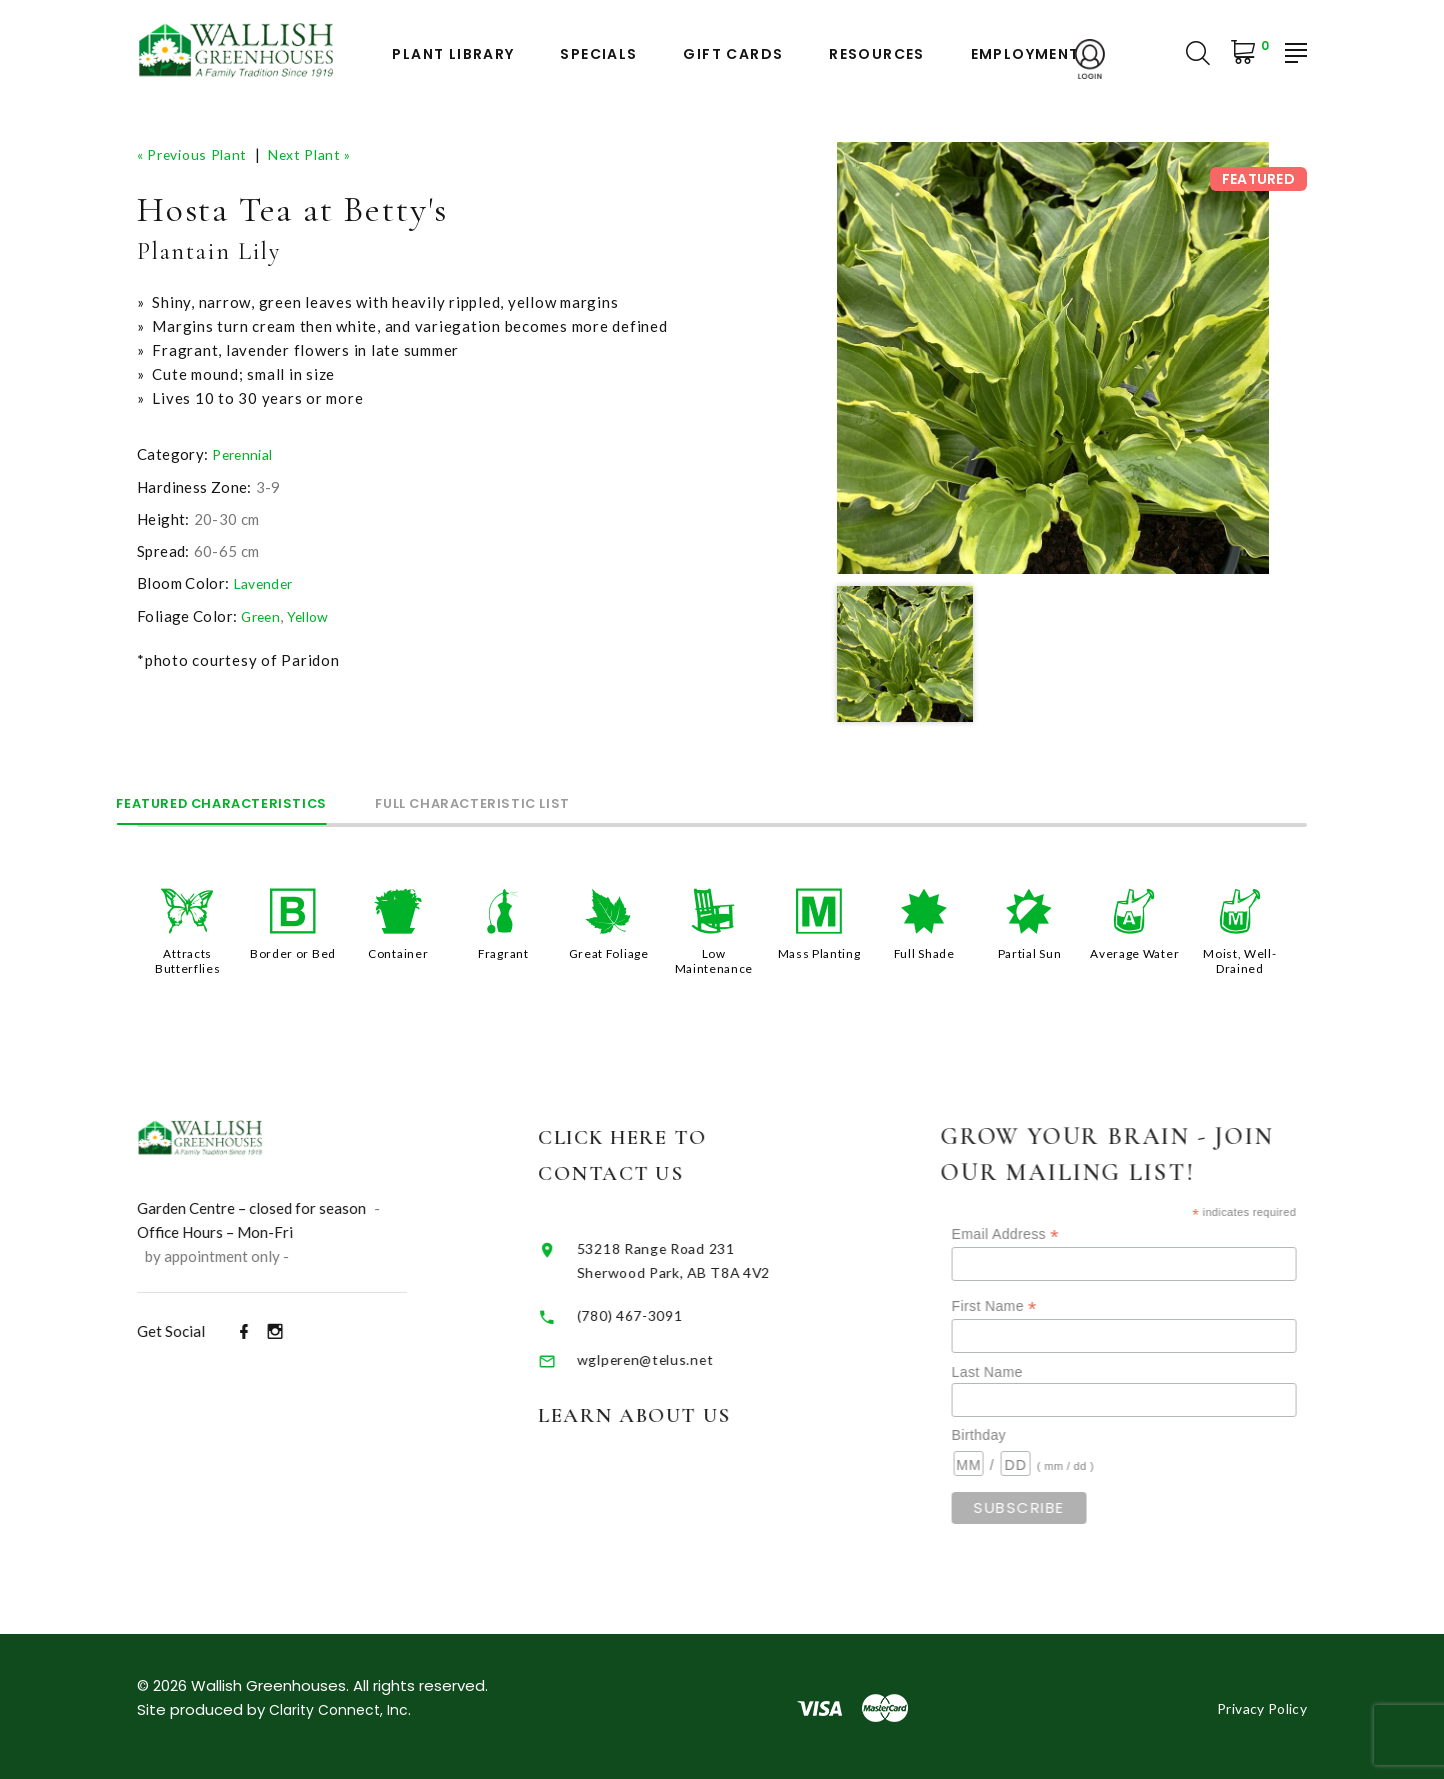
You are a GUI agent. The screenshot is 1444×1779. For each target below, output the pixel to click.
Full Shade (924, 952)
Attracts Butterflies (188, 959)
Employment (1025, 54)
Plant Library (453, 54)
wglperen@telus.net (685, 1355)
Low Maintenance (713, 959)
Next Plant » (324, 154)
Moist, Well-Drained (1240, 959)
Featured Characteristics (252, 800)
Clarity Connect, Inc (342, 1706)
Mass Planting (819, 952)
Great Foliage (609, 952)
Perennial (245, 454)
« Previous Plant (197, 154)
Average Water (1134, 959)
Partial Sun (1029, 952)
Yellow (314, 615)
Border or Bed (293, 952)
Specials (598, 54)
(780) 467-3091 (671, 1311)
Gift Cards (733, 54)
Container (398, 952)
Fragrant (503, 952)
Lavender (266, 583)
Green (262, 615)
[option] (1053, 358)
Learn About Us (686, 1411)
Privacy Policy (1256, 1705)
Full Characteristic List (565, 800)
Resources (877, 54)
